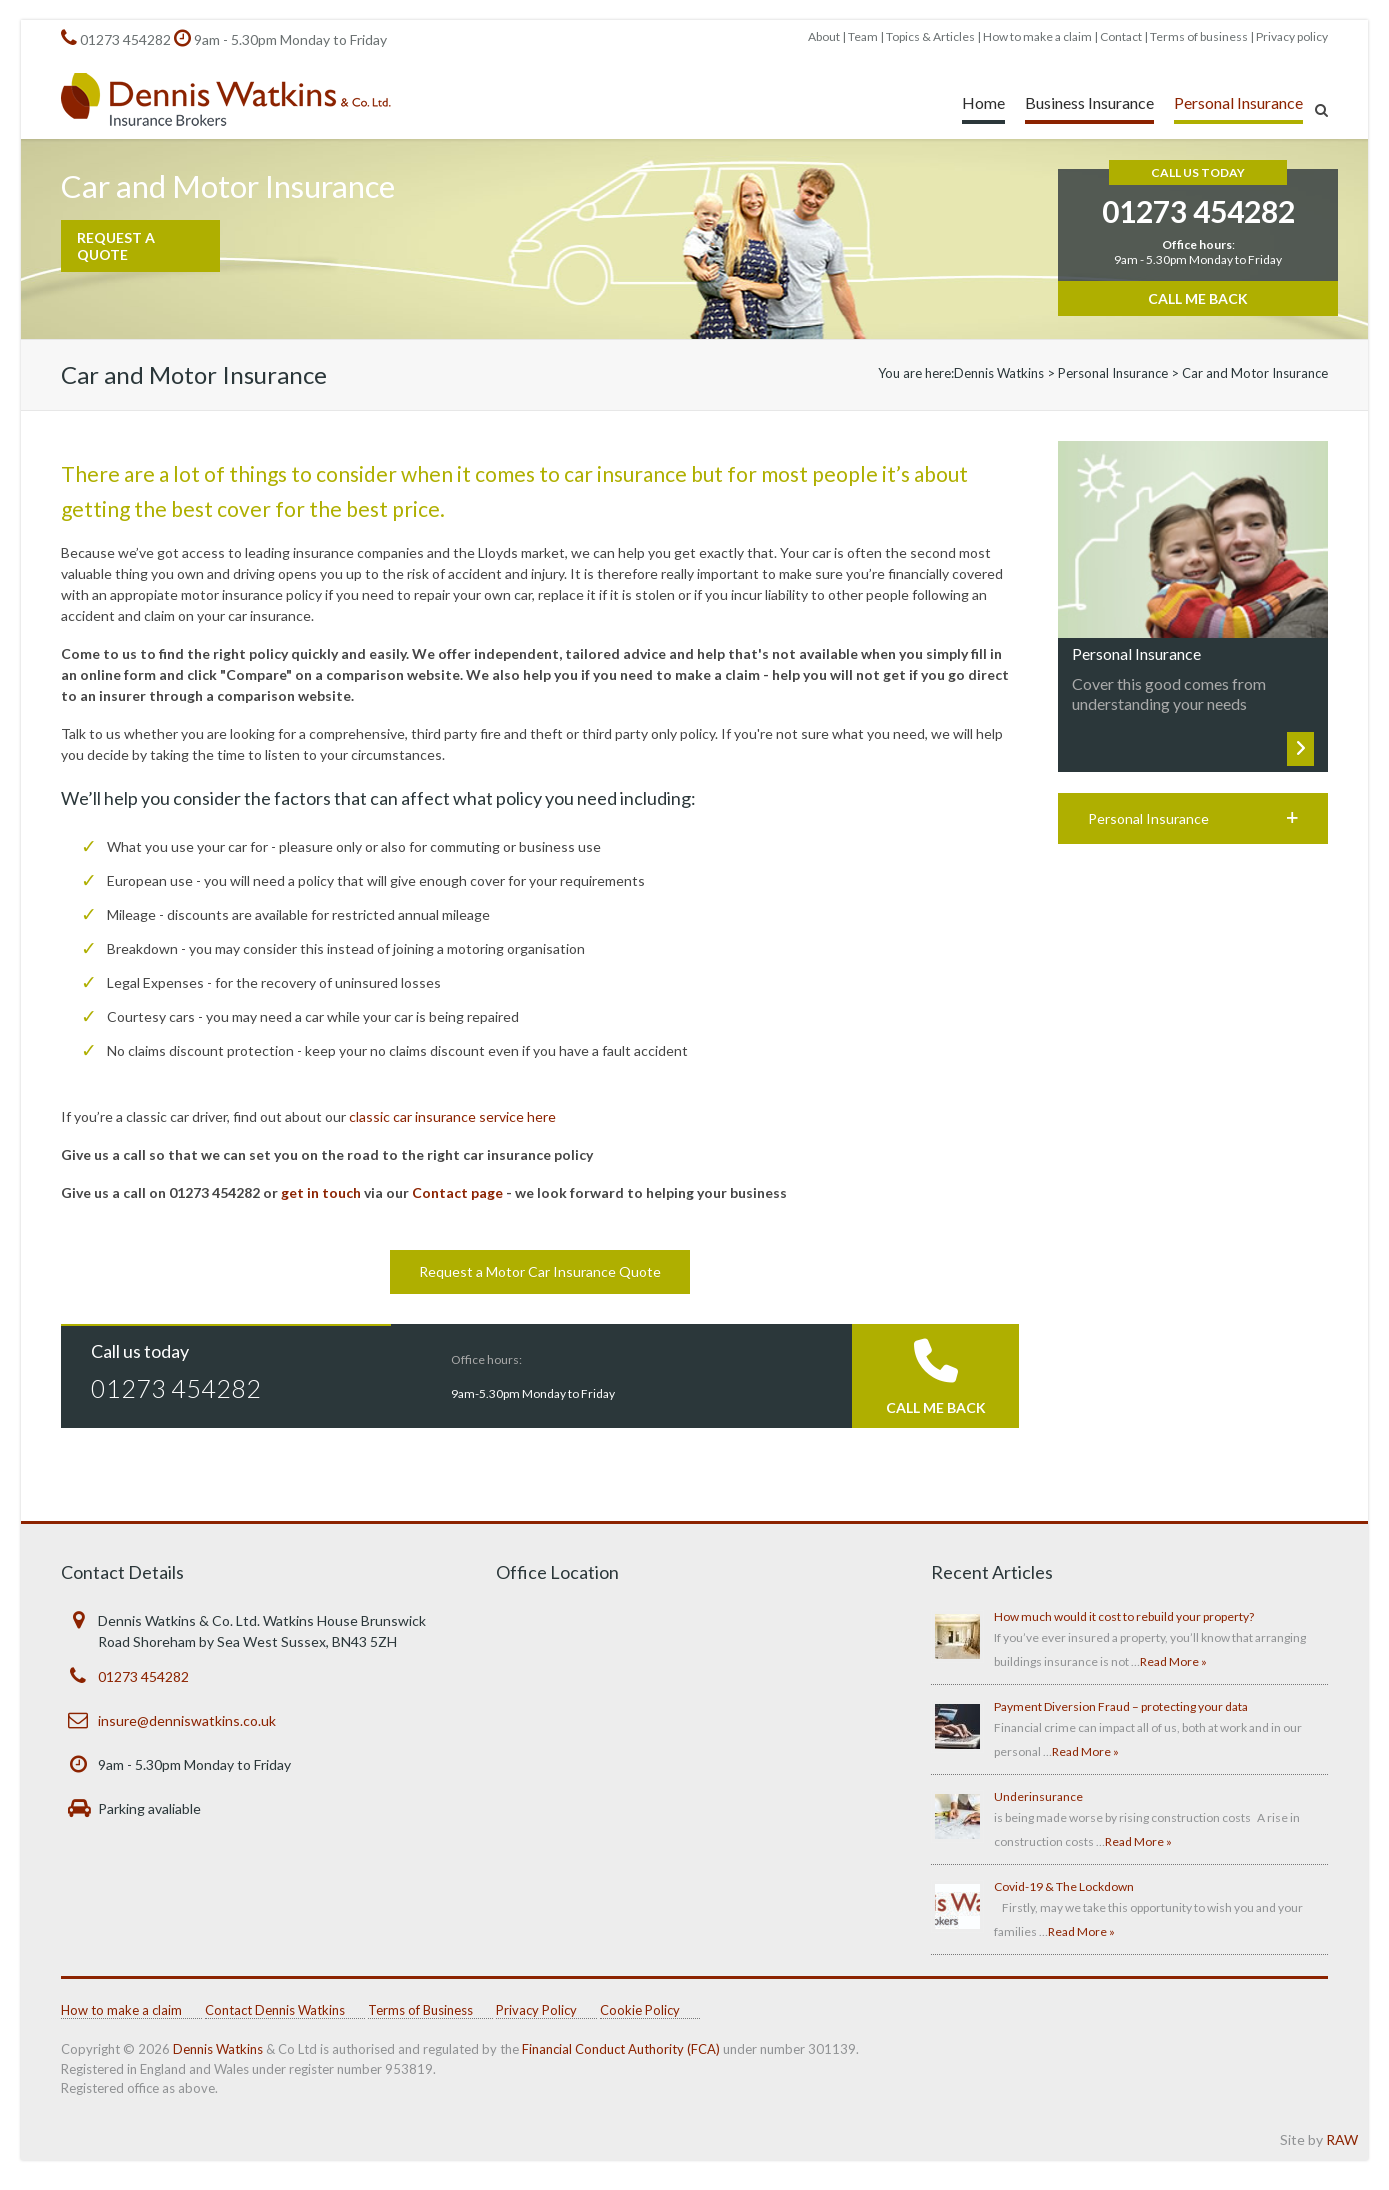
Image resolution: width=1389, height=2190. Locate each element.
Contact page (457, 1192)
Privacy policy (1292, 36)
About (824, 36)
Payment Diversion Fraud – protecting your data (1121, 1706)
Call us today (140, 1351)
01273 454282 (125, 39)
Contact (1121, 36)
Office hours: (486, 1359)
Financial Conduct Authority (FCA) (621, 2049)
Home (983, 102)
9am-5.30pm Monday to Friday (533, 1393)
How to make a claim (1037, 36)
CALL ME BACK (936, 1407)
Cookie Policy (640, 2010)
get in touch (321, 1192)
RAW (1342, 2139)
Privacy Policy (536, 2010)
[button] (1193, 818)
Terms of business (1199, 36)
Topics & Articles (930, 36)
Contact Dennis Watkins (275, 2010)
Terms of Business (420, 2010)
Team (863, 36)
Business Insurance (1089, 102)
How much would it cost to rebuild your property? (1124, 1616)
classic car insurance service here (452, 1116)
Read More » (1173, 1661)
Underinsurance (1038, 1796)
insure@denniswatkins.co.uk (187, 1720)
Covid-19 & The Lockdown (1064, 1886)
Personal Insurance (1238, 102)
